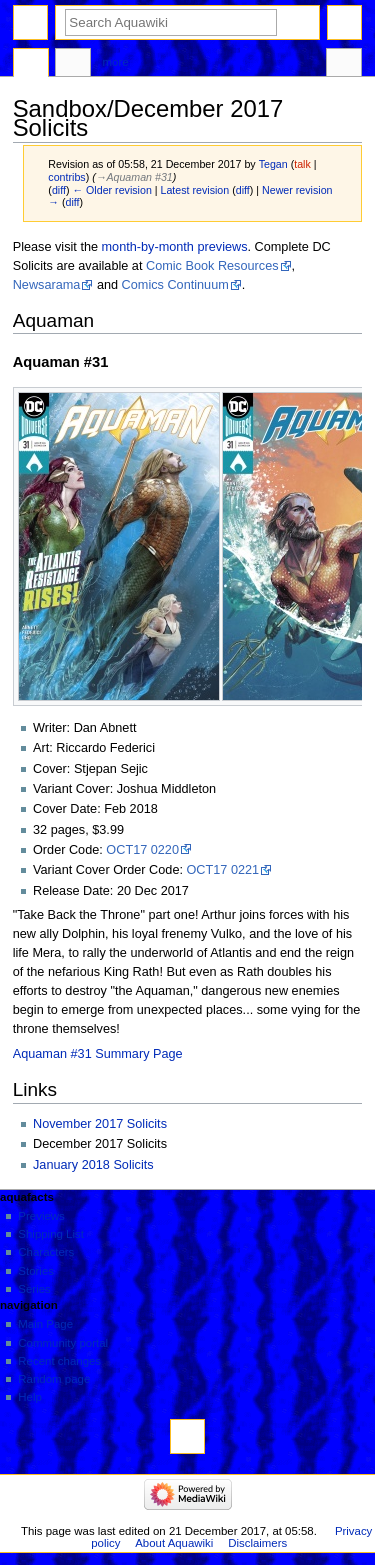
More (116, 62)
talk (302, 164)
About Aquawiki (174, 1543)
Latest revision (195, 190)
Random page (54, 1379)
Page (31, 65)
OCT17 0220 (142, 850)
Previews (41, 1216)
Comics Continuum (175, 285)
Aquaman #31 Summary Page (98, 1054)
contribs (66, 177)
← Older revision (111, 190)
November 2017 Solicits (100, 1124)
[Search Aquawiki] (171, 22)
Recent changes (59, 1361)
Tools (344, 65)
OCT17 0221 (223, 870)
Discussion (73, 65)
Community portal (63, 1343)
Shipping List (51, 1234)
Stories (36, 1271)
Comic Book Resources (212, 266)
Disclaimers (257, 1543)
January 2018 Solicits (93, 1165)
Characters (46, 1252)
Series (34, 1289)
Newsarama (47, 285)
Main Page (45, 1324)
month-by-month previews (175, 247)
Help (30, 1397)
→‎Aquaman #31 (134, 177)
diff (59, 190)
